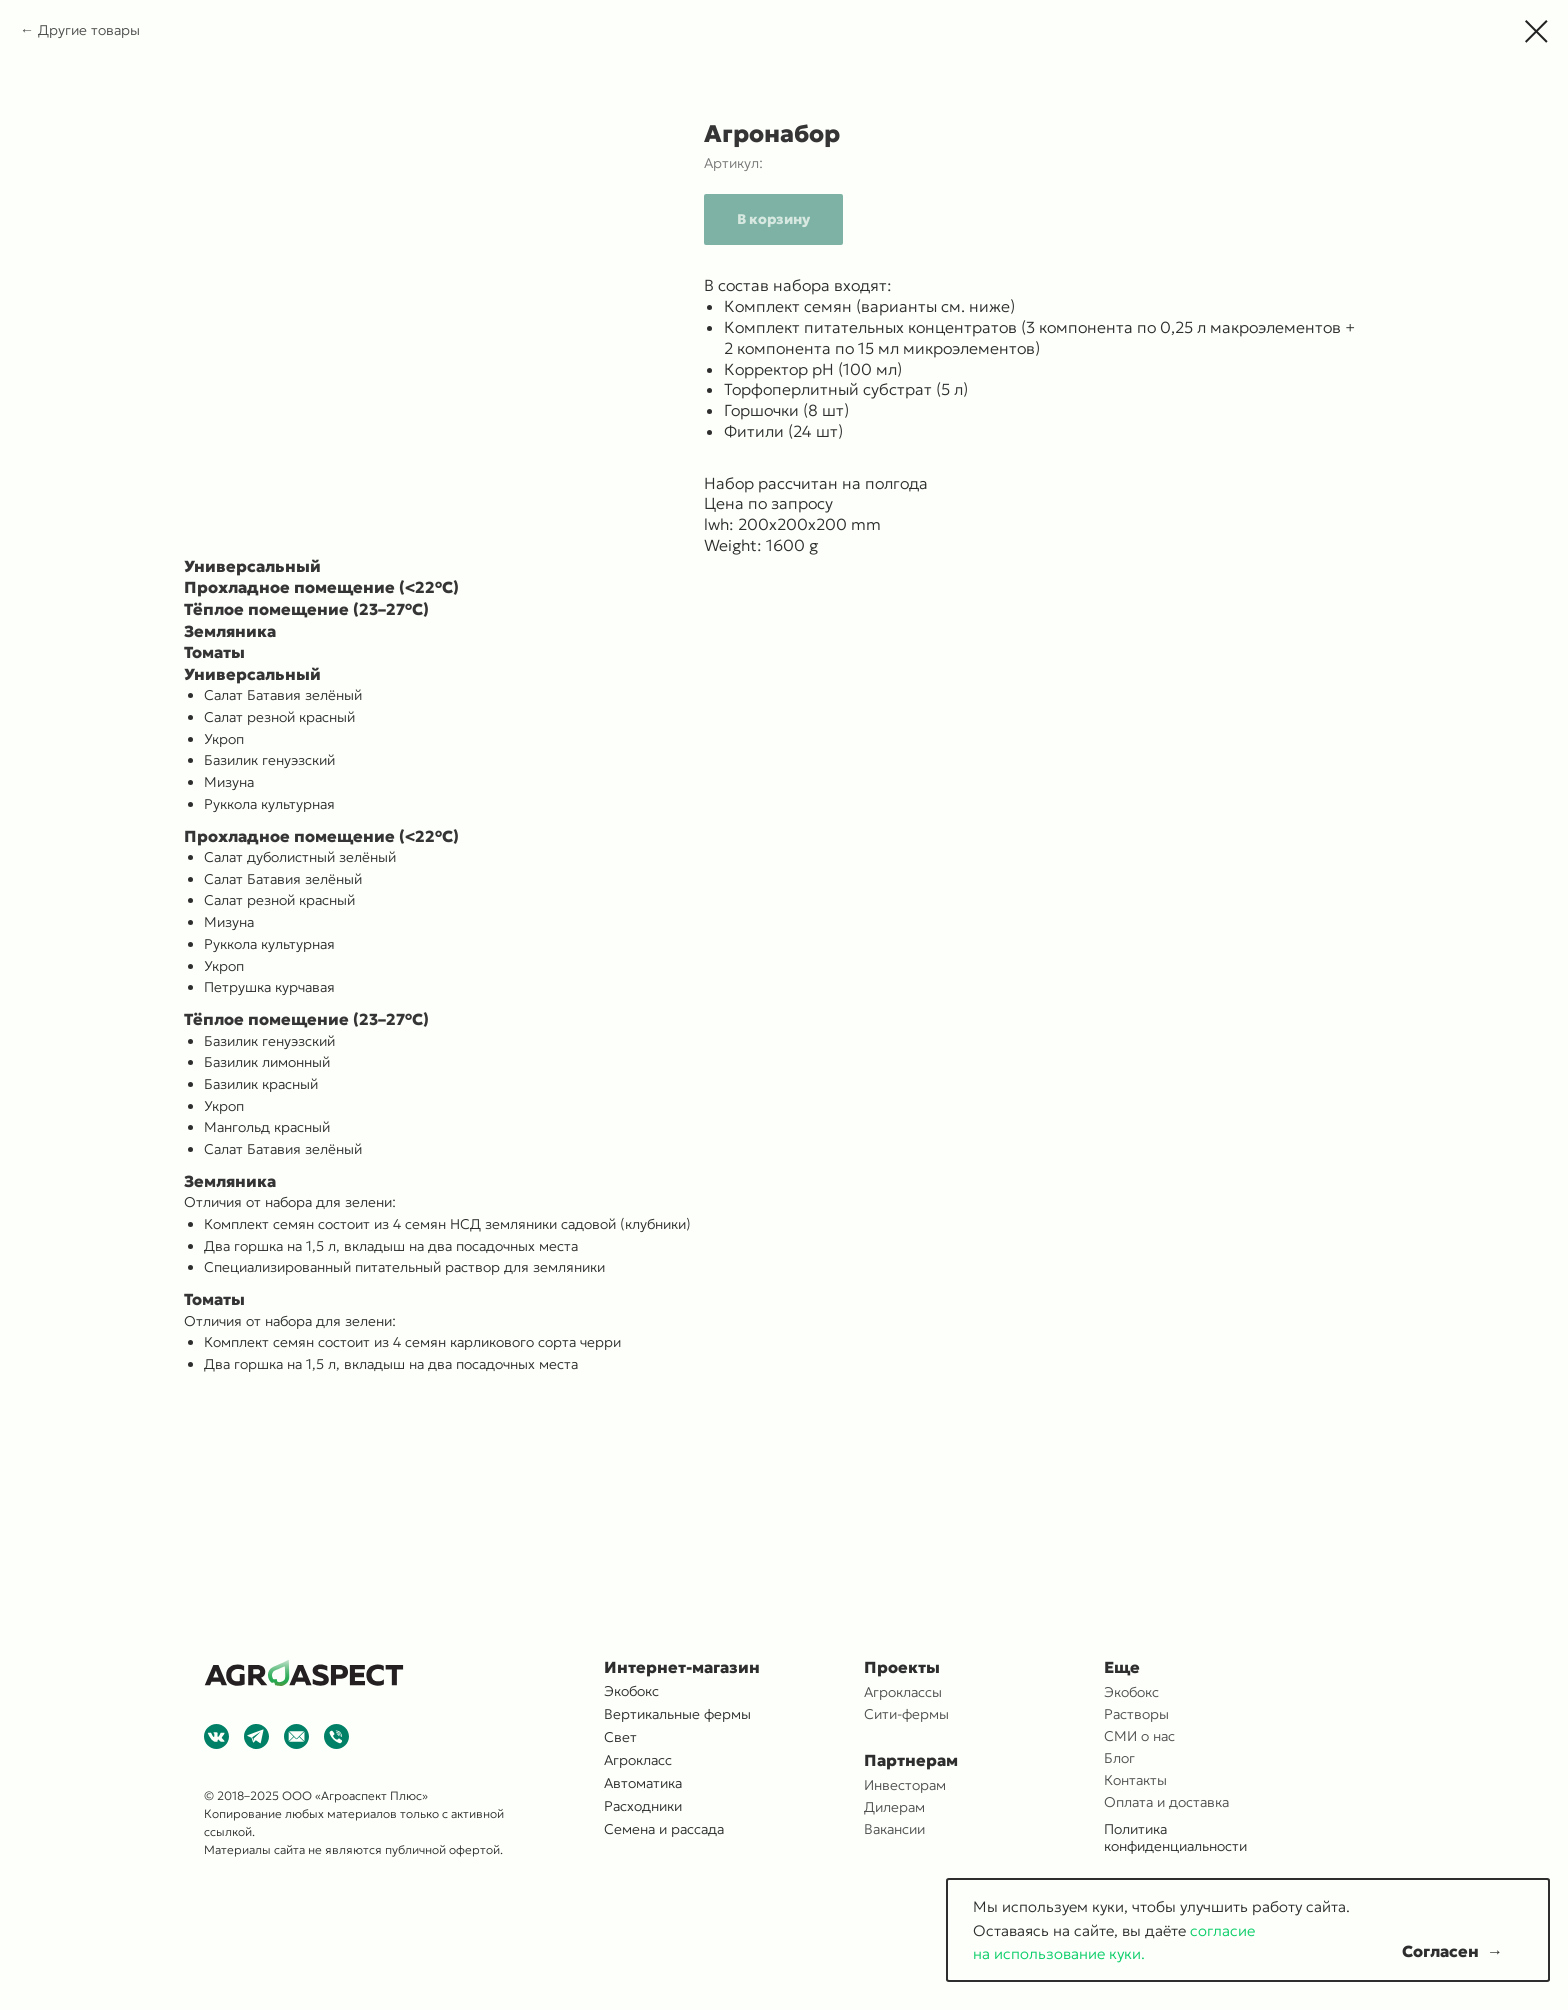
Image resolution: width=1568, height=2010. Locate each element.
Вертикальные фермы (677, 1714)
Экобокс (1131, 1692)
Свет (620, 1737)
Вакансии (894, 1829)
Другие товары (89, 30)
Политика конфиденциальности (1175, 1837)
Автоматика (643, 1783)
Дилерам (894, 1807)
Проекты (902, 1667)
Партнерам (911, 1760)
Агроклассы (903, 1692)
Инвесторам (905, 1785)
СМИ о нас (1139, 1736)
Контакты (1135, 1780)
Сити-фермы (906, 1714)
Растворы (1136, 1714)
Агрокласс (638, 1760)
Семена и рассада (664, 1829)
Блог (1119, 1758)
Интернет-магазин (682, 1667)
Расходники (643, 1806)
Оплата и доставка (1166, 1802)
